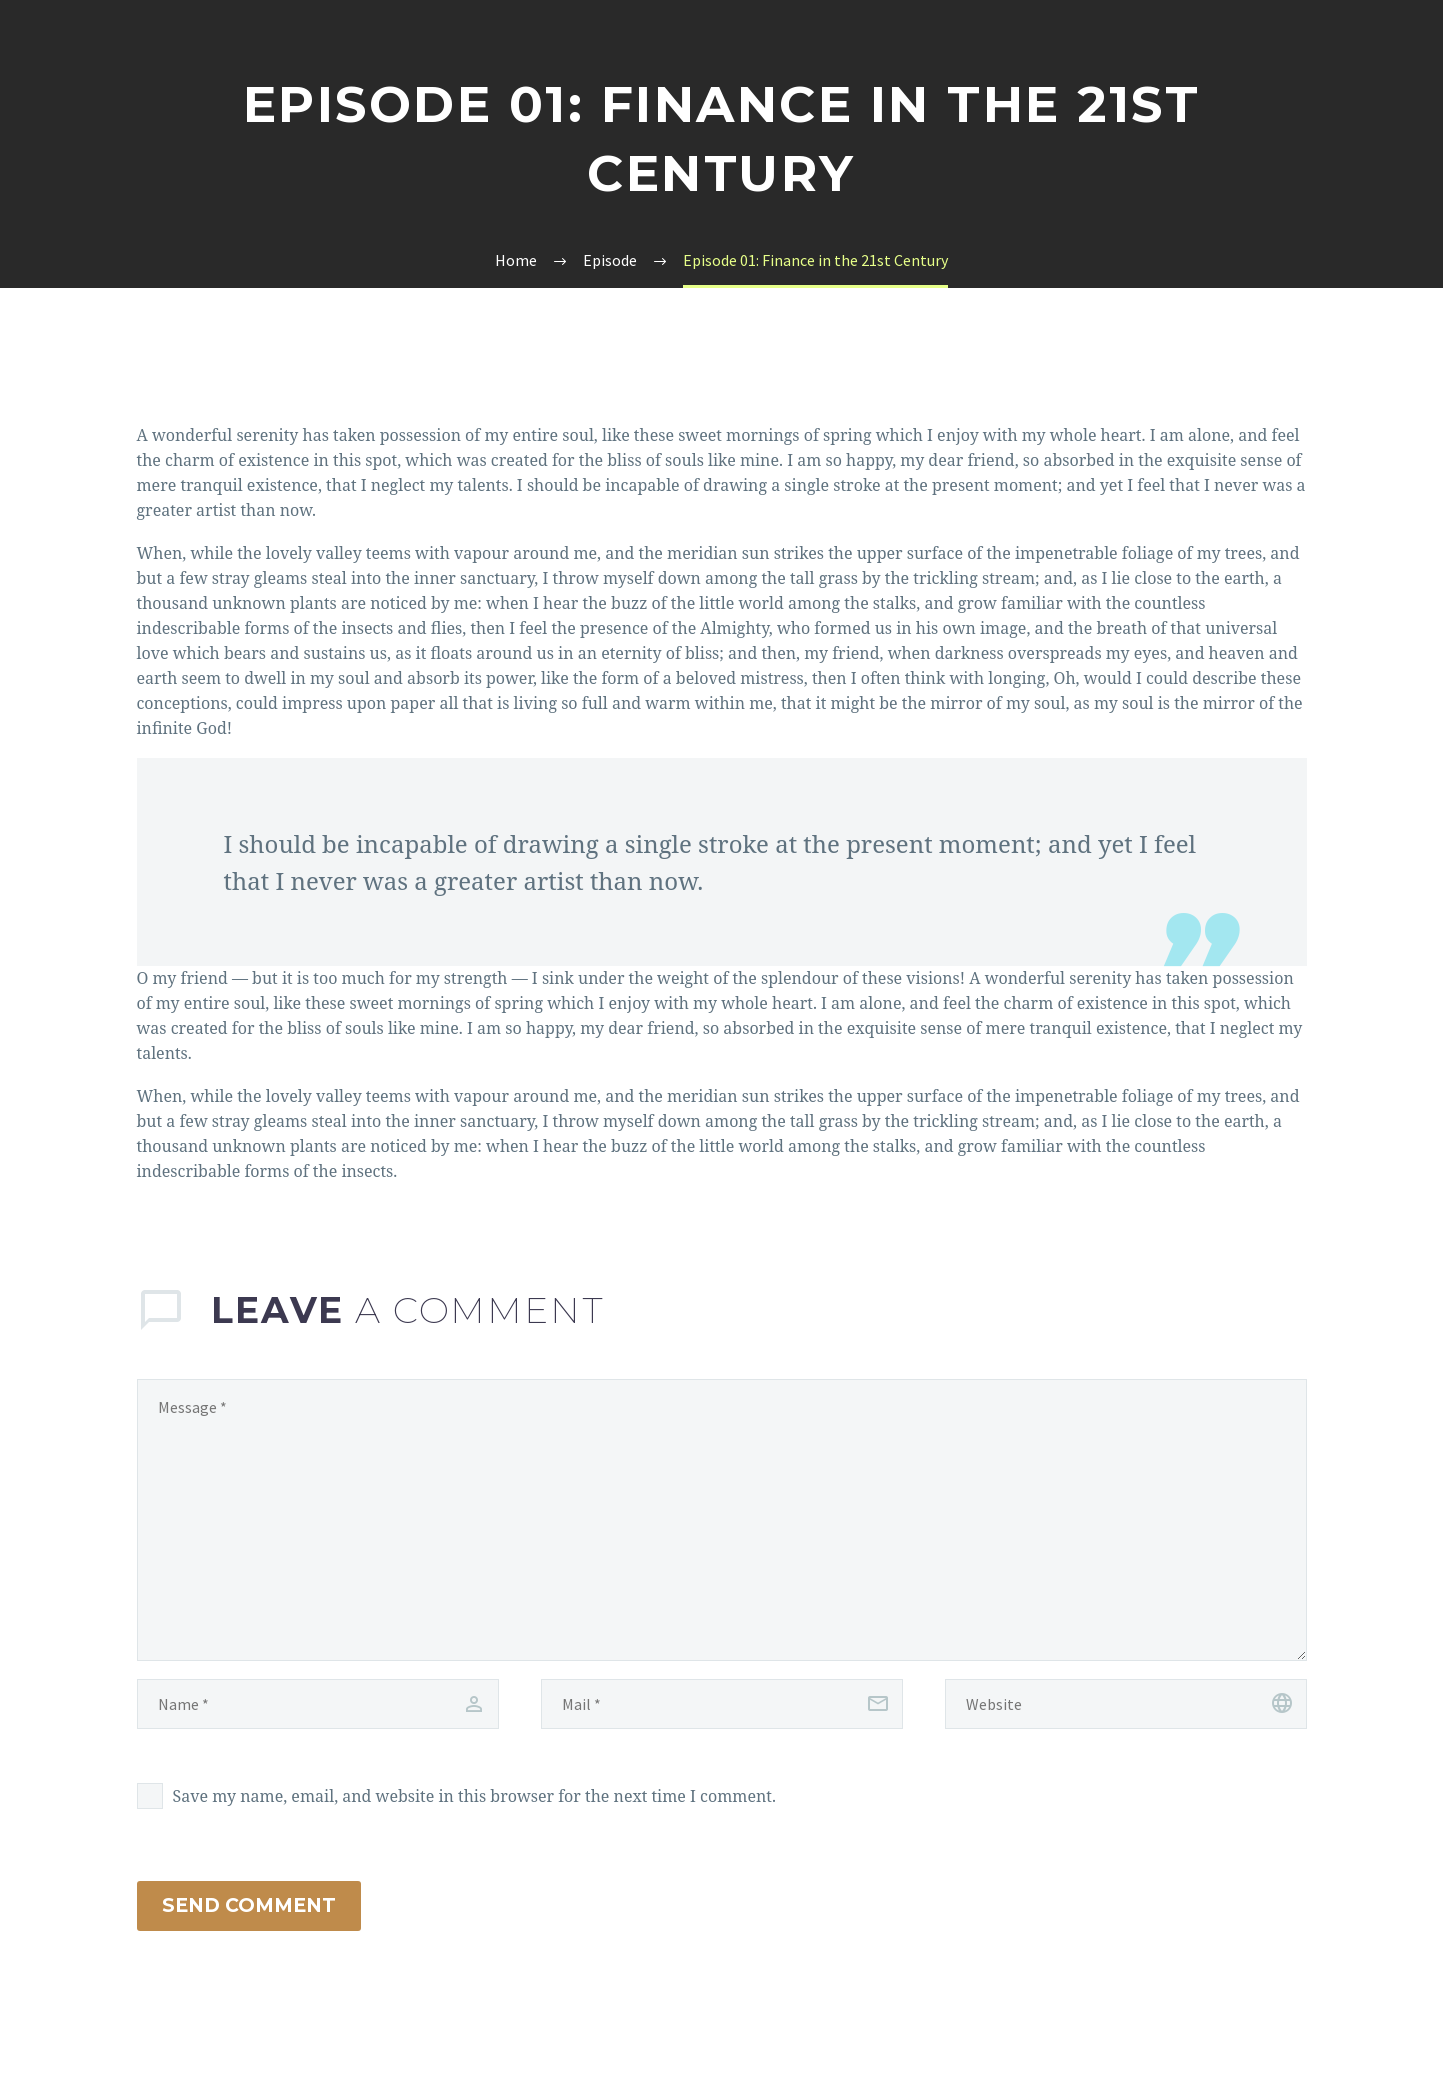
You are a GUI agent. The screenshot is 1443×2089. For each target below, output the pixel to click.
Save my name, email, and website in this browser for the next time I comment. (474, 1796)
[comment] (722, 1520)
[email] (722, 1704)
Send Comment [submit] (249, 1905)
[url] (1126, 1704)
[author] (318, 1704)
